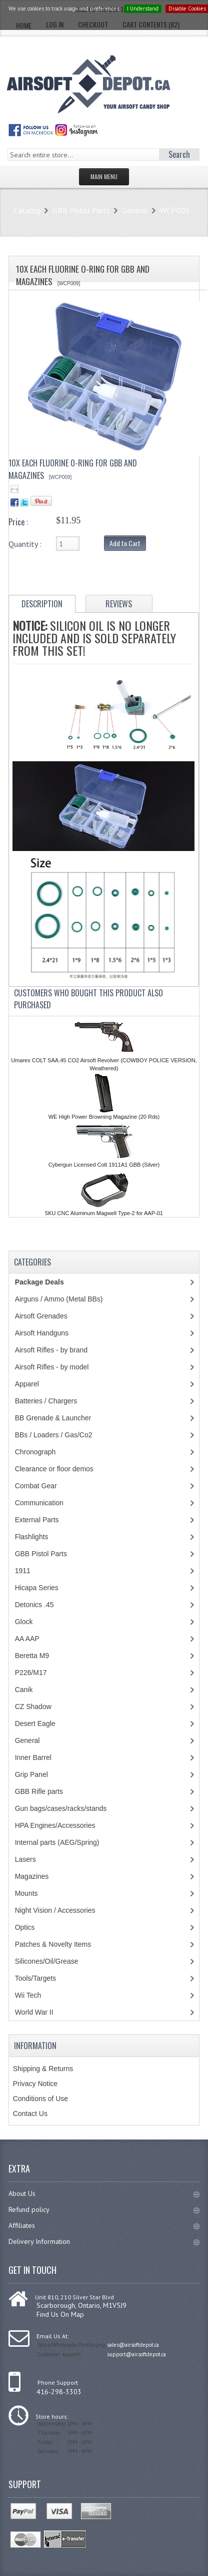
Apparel (27, 1384)
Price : (18, 522)
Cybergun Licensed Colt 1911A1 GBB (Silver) (104, 1165)
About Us (104, 2193)
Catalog (27, 210)
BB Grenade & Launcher (53, 1418)
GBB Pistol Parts (81, 210)
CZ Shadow (33, 1707)
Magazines (32, 1876)
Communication (39, 1503)
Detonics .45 (34, 1605)
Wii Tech (28, 1995)
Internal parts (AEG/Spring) (57, 1842)
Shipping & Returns (43, 2069)
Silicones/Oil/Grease (46, 1961)
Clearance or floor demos (54, 1469)
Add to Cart (125, 543)
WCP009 (175, 210)
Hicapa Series (36, 1588)
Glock (24, 1622)
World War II (34, 2012)
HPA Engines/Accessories (55, 1825)
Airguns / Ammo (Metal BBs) (59, 1299)
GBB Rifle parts (39, 1791)
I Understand (142, 8)
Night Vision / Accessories (55, 1910)
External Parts (37, 1520)
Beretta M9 (32, 1656)
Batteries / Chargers (46, 1401)
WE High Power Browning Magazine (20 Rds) (104, 1117)
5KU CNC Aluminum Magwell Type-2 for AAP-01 (104, 1213)
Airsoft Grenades (41, 1316)
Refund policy (104, 2209)
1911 (22, 1571)
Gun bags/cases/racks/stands (61, 1808)
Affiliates (104, 2225)
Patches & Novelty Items (53, 1944)
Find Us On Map (60, 2314)
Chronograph (35, 1452)
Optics (25, 1927)
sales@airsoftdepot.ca (133, 2344)
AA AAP (27, 1639)
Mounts (26, 1893)
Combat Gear (36, 1486)
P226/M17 (31, 1673)
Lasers (25, 1859)
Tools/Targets (35, 1978)
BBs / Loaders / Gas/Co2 (53, 1435)
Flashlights (31, 1537)
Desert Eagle (35, 1723)
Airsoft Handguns (41, 1333)
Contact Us (30, 2114)
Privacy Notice (35, 2084)
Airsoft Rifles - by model (52, 1367)
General (135, 210)
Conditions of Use (40, 2099)
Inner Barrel (33, 1757)
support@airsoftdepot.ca (136, 2354)
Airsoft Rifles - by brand (51, 1350)
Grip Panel (31, 1774)
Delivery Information (104, 2241)
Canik (24, 1690)
